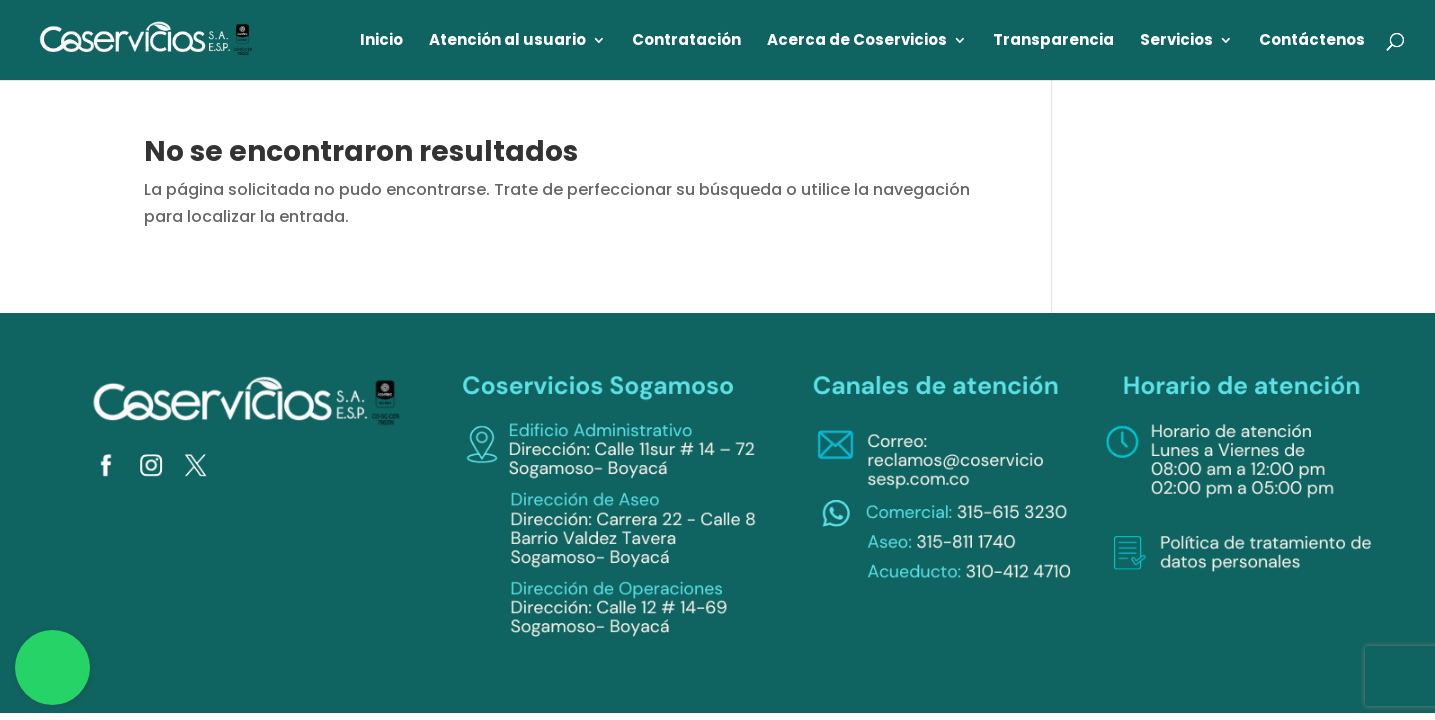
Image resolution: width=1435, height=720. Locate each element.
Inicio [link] (381, 41)
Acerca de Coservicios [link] (857, 41)
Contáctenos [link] (1312, 41)
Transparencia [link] (1053, 41)
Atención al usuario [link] (507, 41)
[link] (147, 38)
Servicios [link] (1176, 41)
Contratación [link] (686, 41)
